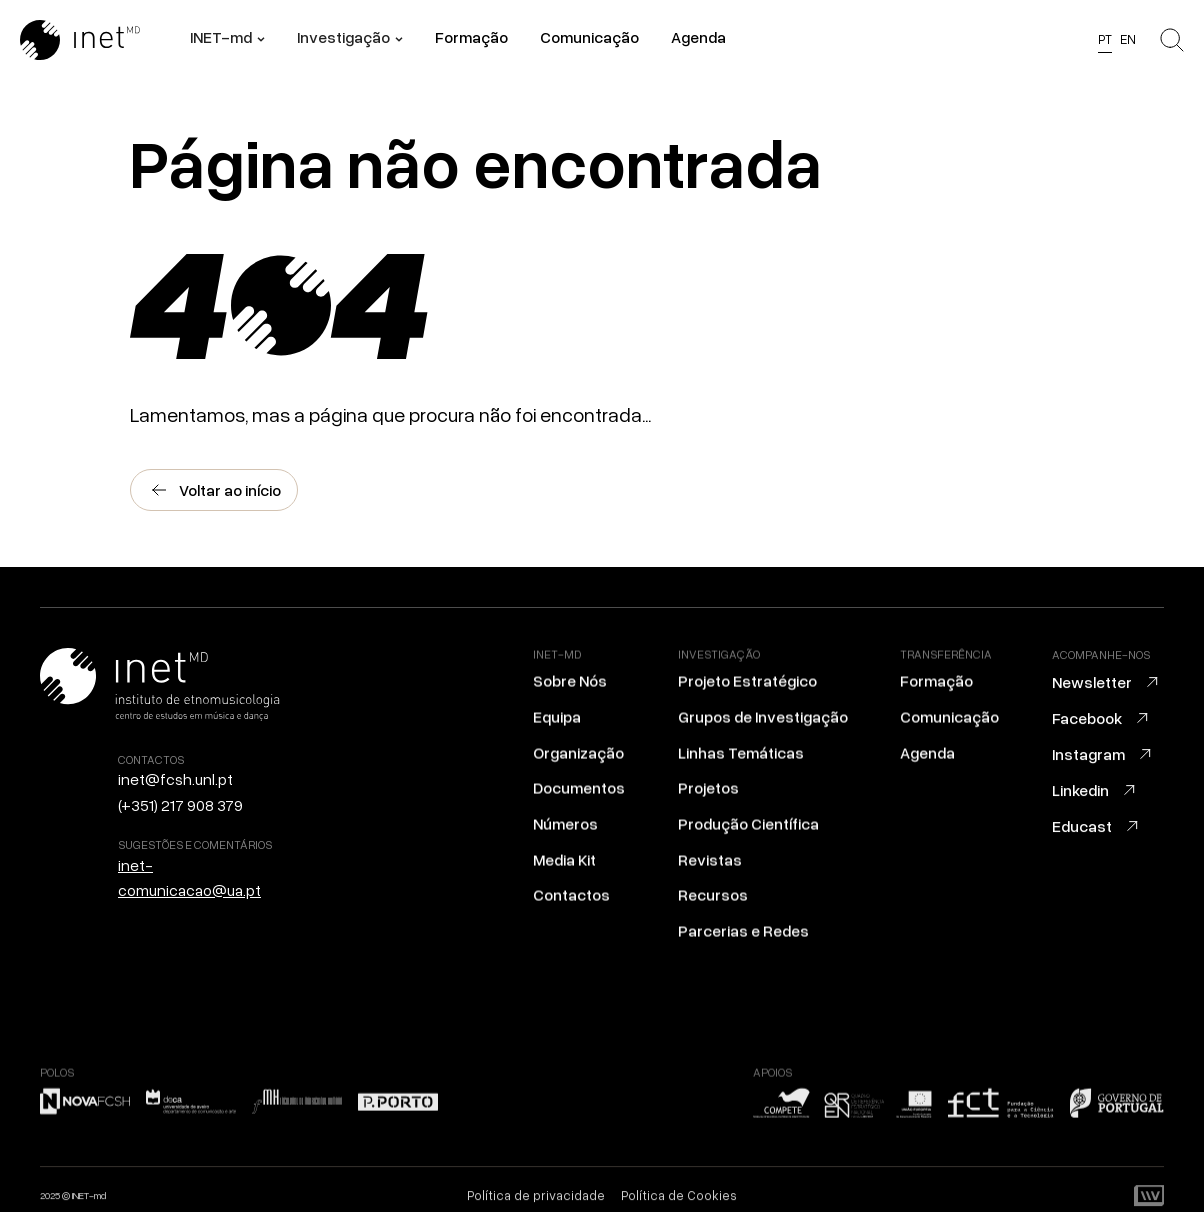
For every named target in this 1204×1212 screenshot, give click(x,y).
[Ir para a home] (105, 40)
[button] (227, 40)
